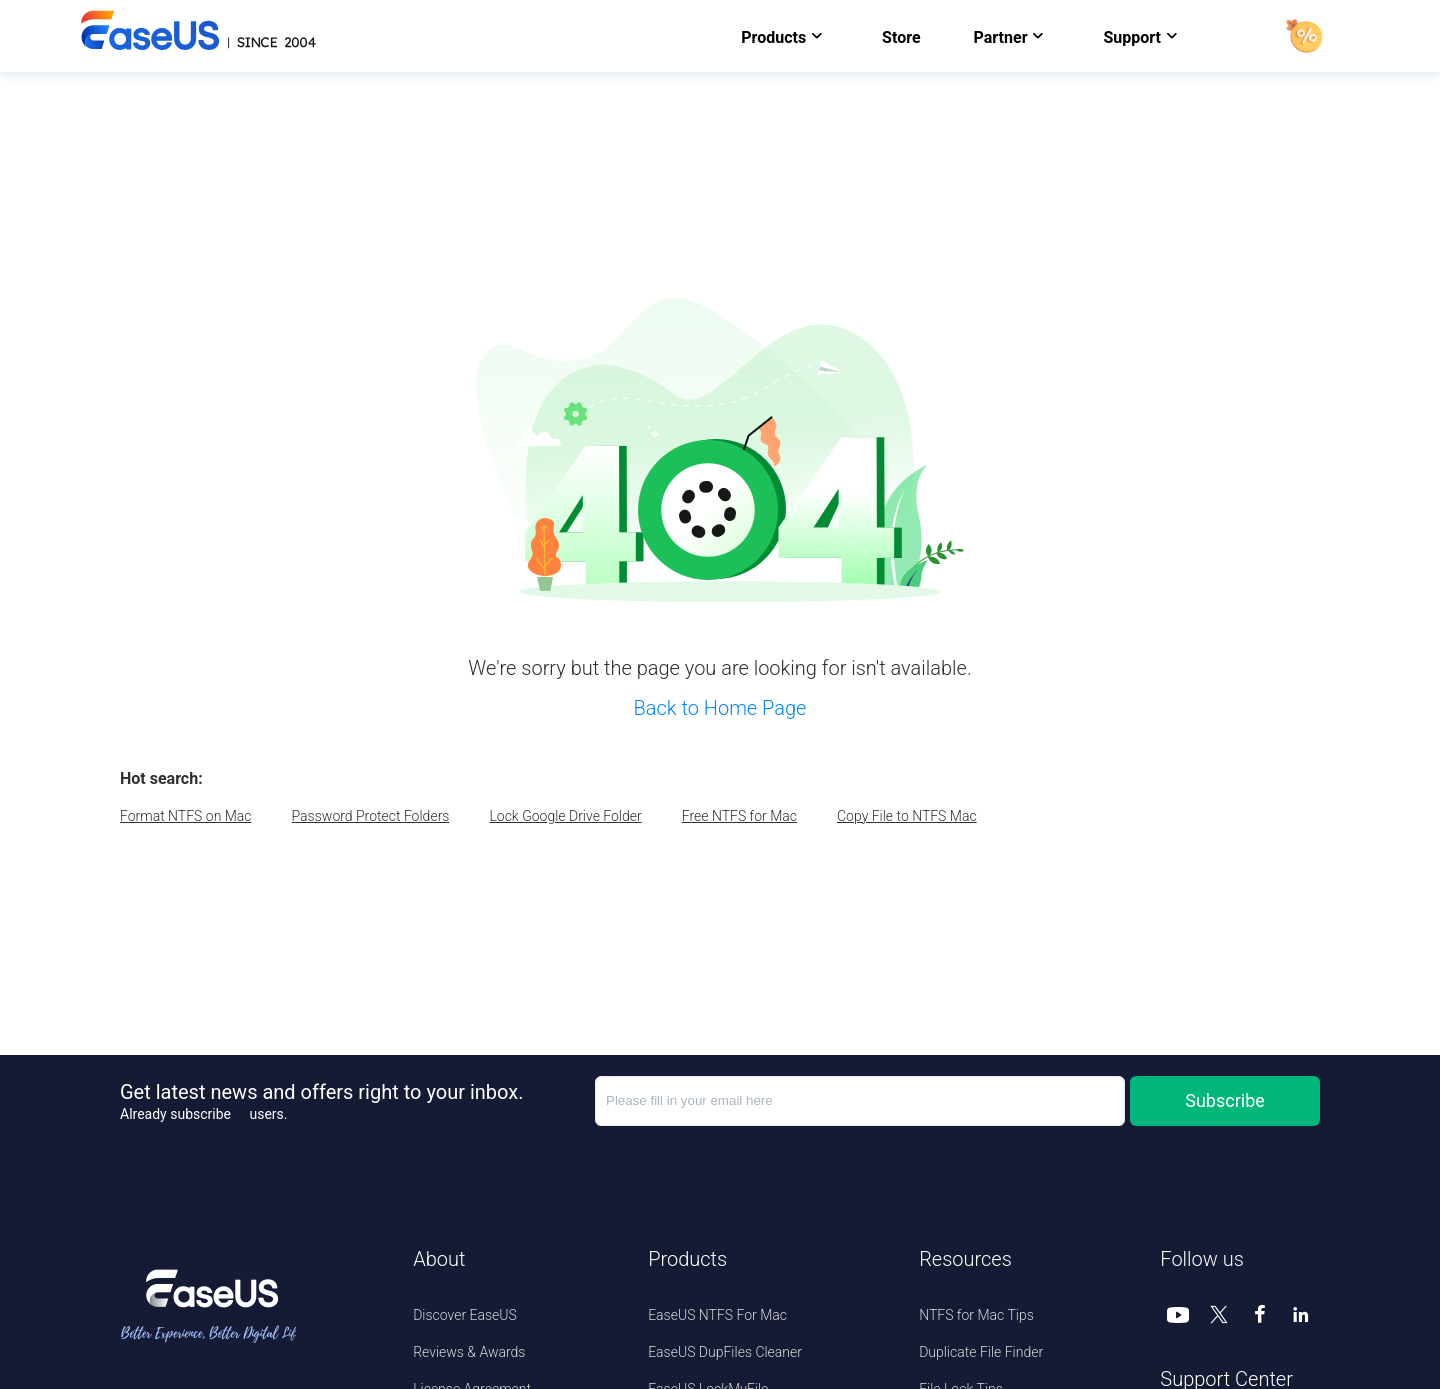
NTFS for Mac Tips (976, 1315)
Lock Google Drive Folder (565, 816)
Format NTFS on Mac (186, 816)
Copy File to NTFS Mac (907, 816)
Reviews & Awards (469, 1352)
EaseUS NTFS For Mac (717, 1315)
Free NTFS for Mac (739, 816)
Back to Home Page (720, 708)
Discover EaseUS (465, 1315)
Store (901, 37)
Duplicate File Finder (981, 1352)
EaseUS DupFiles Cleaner (725, 1352)
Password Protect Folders (371, 816)
